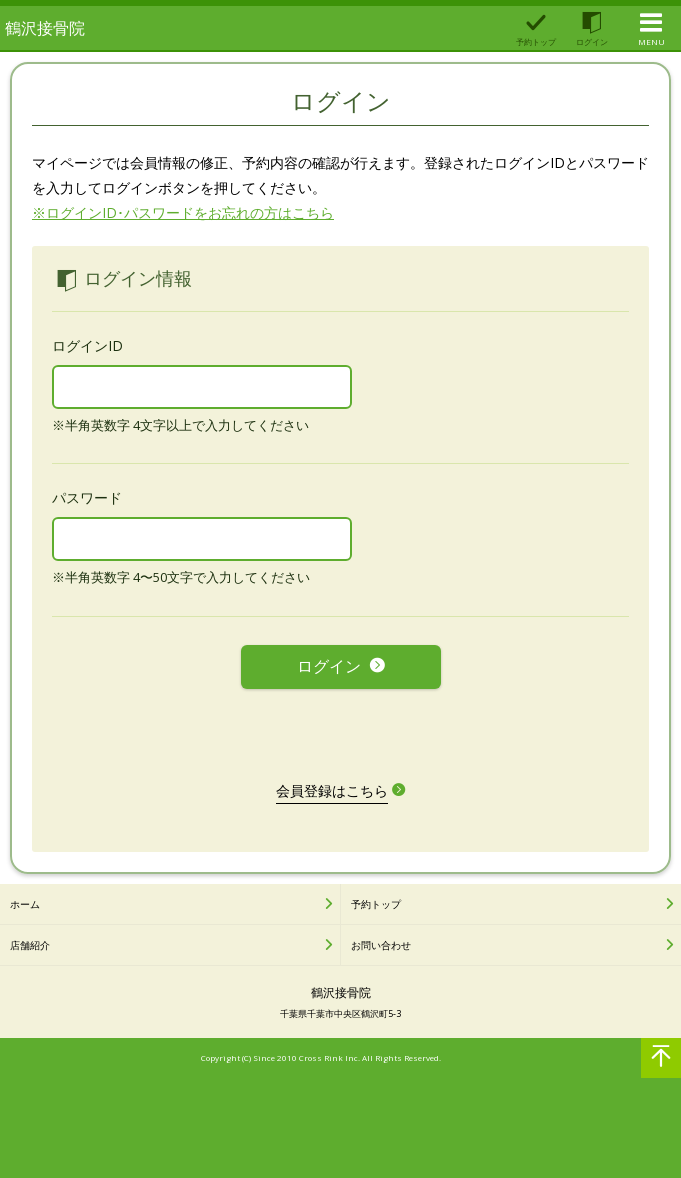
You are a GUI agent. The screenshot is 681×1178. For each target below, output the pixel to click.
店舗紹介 (30, 945)
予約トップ (376, 904)
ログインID (87, 345)
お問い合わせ (381, 945)
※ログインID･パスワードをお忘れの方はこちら (183, 212)
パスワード (87, 497)
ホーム (25, 904)
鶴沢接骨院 (45, 28)
